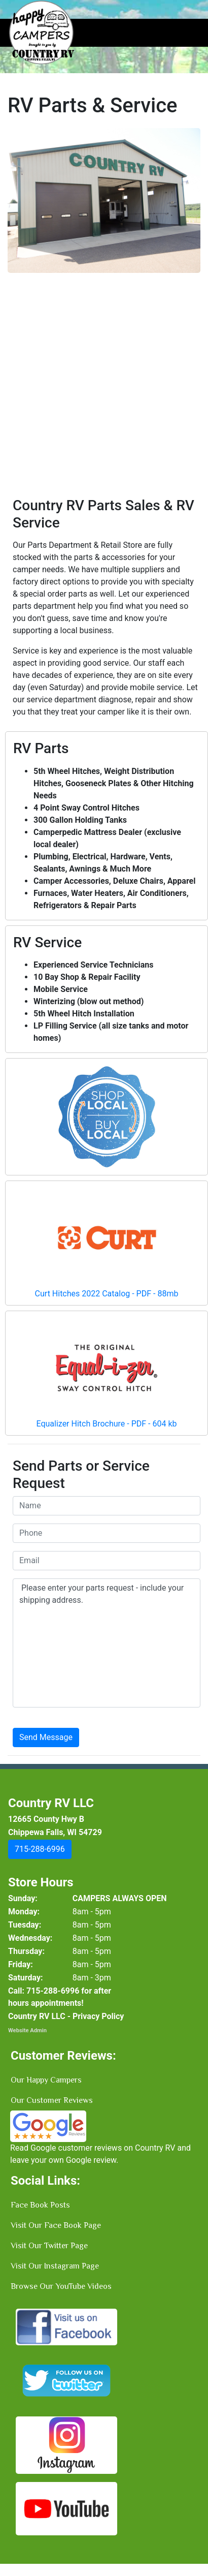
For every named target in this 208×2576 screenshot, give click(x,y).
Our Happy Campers (46, 2080)
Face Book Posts (40, 2205)
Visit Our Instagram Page (55, 2266)
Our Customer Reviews (52, 2100)
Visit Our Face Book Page (56, 2225)
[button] (22, 306)
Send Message (46, 1737)
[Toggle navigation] (185, 33)
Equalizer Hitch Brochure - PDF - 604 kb (106, 1424)
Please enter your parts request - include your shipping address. (106, 1643)
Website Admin (27, 2030)
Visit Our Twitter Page (49, 2245)
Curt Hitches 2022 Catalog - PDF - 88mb (107, 1293)
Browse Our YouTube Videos (61, 2286)
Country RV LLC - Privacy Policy (66, 2016)
